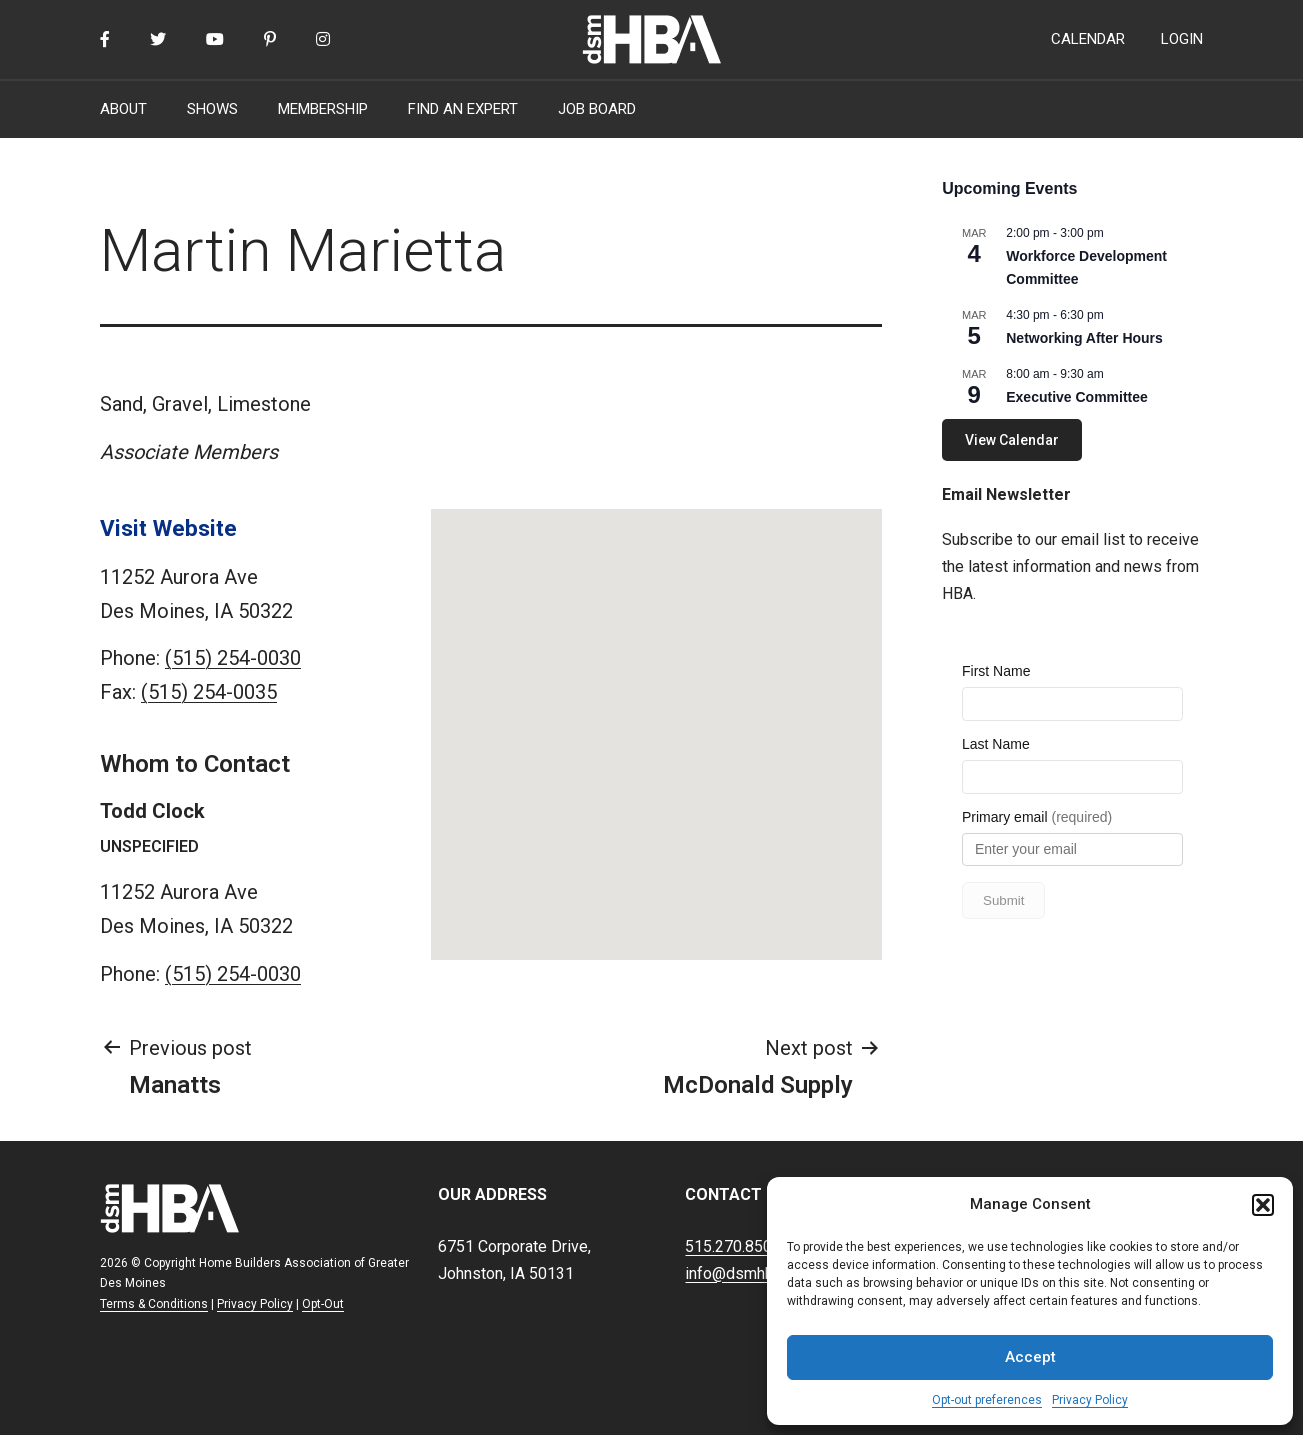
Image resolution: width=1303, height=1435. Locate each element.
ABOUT (123, 109)
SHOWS (212, 109)
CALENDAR (1088, 39)
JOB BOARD (597, 109)
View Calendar (1012, 440)
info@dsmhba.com (750, 1273)
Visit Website (168, 528)
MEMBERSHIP (323, 109)
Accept (1030, 1357)
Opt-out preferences (987, 1400)
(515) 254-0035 (209, 692)
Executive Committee (1077, 397)
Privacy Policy (1090, 1400)
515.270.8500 (733, 1246)
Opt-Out (323, 1304)
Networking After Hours (1084, 338)
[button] (1263, 1205)
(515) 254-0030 (233, 658)
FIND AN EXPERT (463, 109)
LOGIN (1182, 39)
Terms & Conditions (154, 1304)
